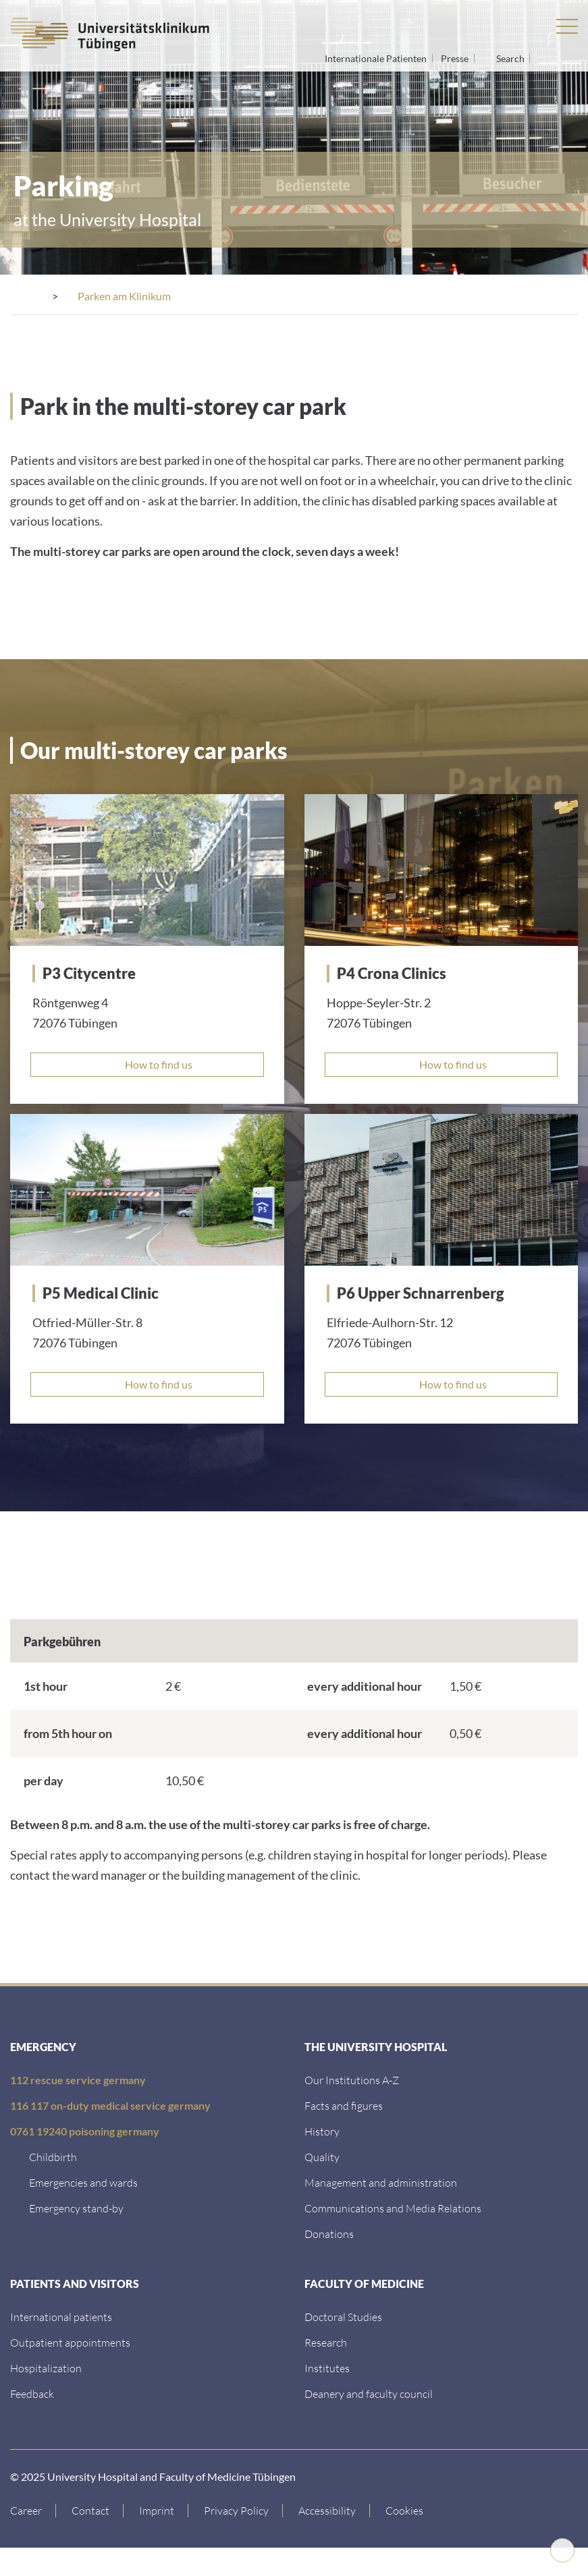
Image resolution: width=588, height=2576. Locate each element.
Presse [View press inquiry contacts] (456, 58)
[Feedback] (32, 2392)
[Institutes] (327, 2366)
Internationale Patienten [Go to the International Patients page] (377, 58)
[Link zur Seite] (329, 2232)
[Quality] (322, 2155)
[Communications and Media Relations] (392, 2206)
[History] (322, 2129)
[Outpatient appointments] (70, 2340)
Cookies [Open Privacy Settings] (404, 2508)
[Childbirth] (53, 2155)
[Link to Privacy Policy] (236, 2509)
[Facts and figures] (343, 2104)
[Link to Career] (33, 2509)
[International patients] (61, 2315)
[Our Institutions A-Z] (351, 2078)
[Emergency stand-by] (76, 2206)
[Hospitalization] (46, 2366)
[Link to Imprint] (157, 2509)
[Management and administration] (380, 2181)
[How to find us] (147, 1063)
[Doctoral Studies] (343, 2315)
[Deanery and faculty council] (368, 2392)
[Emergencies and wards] (83, 2181)
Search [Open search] (510, 58)
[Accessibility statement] (327, 2509)
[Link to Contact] (91, 2509)
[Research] (325, 2340)
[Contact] (88, 295)
